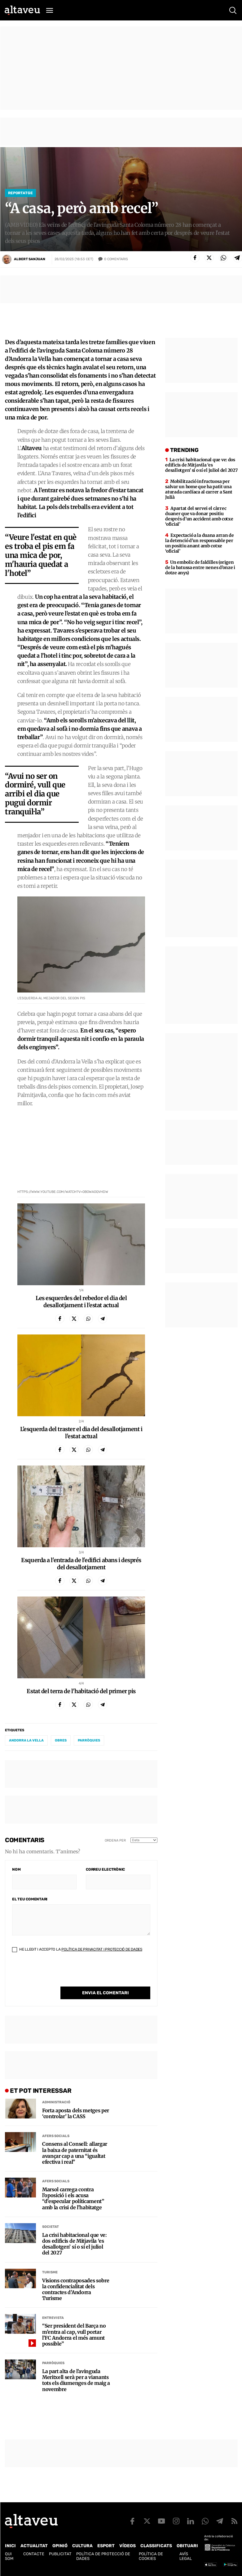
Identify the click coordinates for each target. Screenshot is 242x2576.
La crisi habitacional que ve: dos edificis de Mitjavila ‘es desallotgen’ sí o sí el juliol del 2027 (74, 2244)
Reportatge (20, 193)
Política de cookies (151, 2556)
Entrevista (53, 2318)
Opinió (60, 2545)
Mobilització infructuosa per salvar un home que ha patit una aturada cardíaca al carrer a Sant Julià (198, 489)
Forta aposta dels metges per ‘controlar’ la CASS (75, 2113)
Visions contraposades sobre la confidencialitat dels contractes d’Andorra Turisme (75, 2290)
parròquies (89, 1740)
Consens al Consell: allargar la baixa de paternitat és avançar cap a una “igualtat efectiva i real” (74, 2153)
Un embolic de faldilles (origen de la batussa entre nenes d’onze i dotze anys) (200, 567)
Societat (50, 2227)
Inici (10, 2545)
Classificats (156, 2545)
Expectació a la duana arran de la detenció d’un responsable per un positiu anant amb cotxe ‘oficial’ (199, 543)
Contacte (33, 2554)
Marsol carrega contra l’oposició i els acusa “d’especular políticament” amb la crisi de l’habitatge (73, 2198)
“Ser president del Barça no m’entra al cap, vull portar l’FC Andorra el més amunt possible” (74, 2335)
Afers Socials (55, 2136)
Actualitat (34, 2545)
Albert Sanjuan (29, 259)
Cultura (82, 2545)
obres (61, 1740)
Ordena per (115, 1840)
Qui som (9, 2556)
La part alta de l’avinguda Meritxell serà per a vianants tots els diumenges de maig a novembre (76, 2380)
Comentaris (116, 259)
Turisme (50, 2272)
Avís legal (185, 2556)
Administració (56, 2102)
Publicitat (60, 2554)
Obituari (187, 2545)
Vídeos (127, 2545)
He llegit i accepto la (77, 1949)
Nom (16, 1869)
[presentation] (59, 1974)
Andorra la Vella (26, 1740)
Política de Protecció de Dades (103, 2556)
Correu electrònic (105, 1869)
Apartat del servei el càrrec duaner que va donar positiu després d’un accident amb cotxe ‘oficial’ (199, 516)
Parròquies (53, 2363)
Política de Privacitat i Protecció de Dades (101, 1949)
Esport (106, 2545)
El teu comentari (29, 1899)
